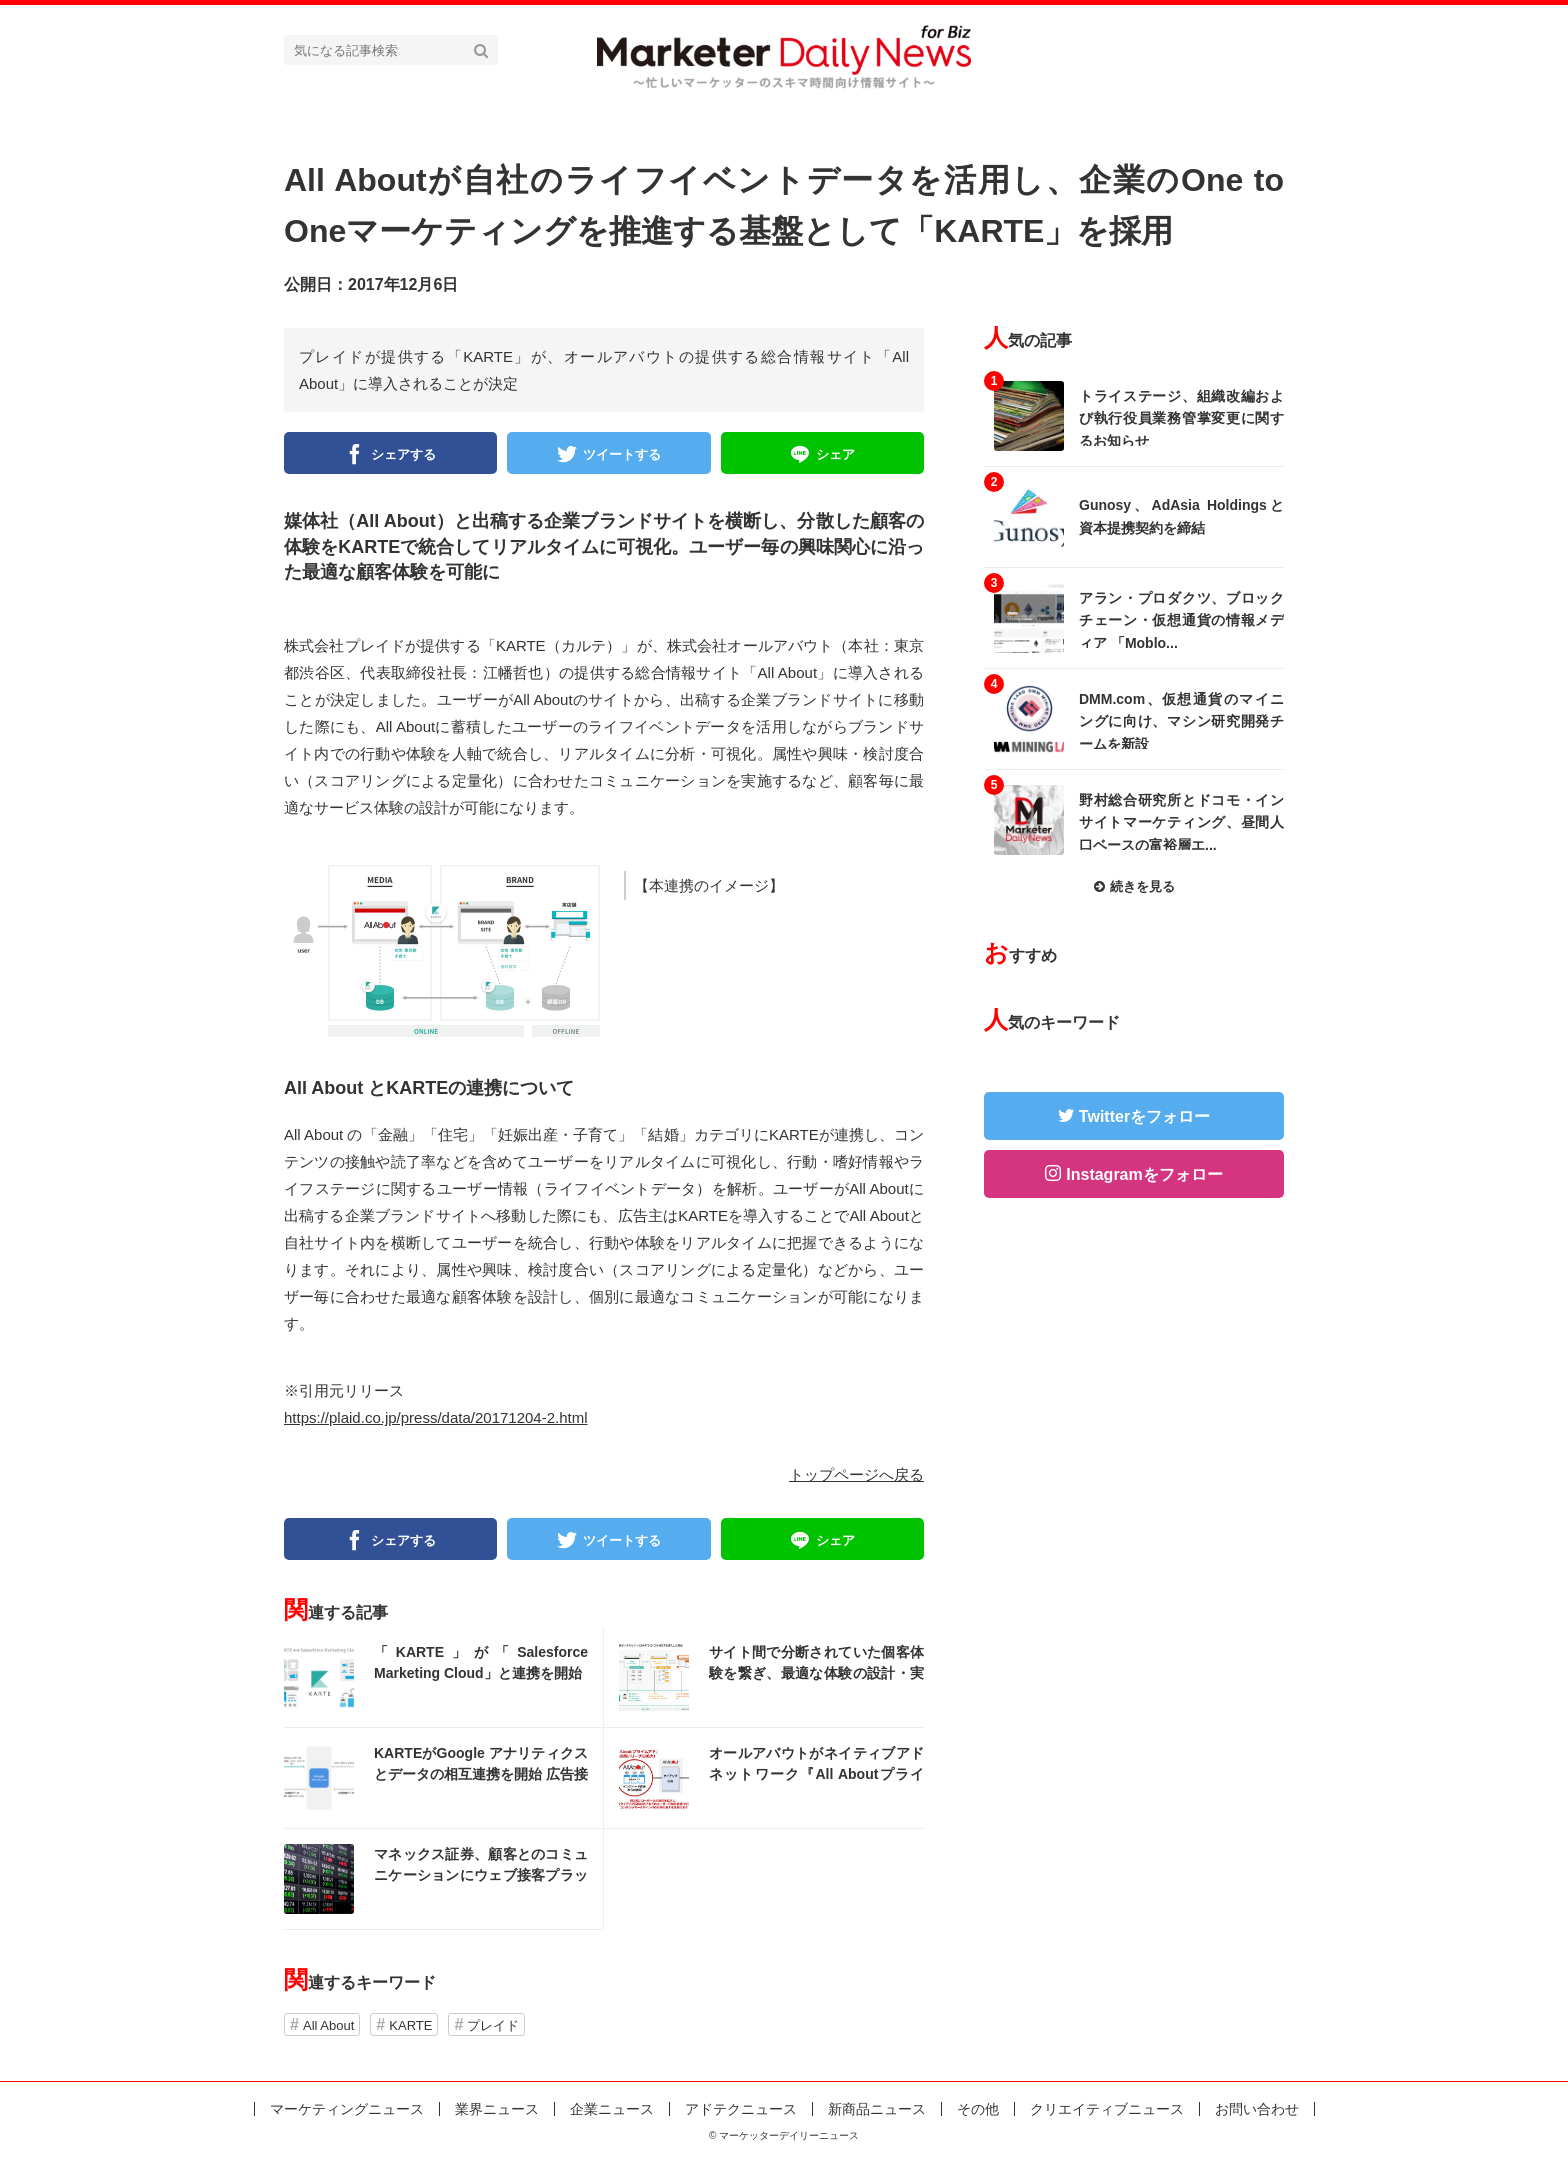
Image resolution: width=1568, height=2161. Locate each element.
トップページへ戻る (856, 1474)
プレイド (493, 2025)
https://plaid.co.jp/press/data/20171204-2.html (436, 1417)
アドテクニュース (741, 2109)
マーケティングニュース (347, 2109)
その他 (978, 2109)
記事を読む (443, 1677)
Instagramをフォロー (1144, 1174)
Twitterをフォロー (1144, 1116)
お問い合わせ (1257, 2109)
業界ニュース (497, 2109)
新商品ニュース (877, 2109)
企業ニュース (612, 2109)
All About (328, 2025)
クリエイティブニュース (1107, 2109)
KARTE (410, 2025)
